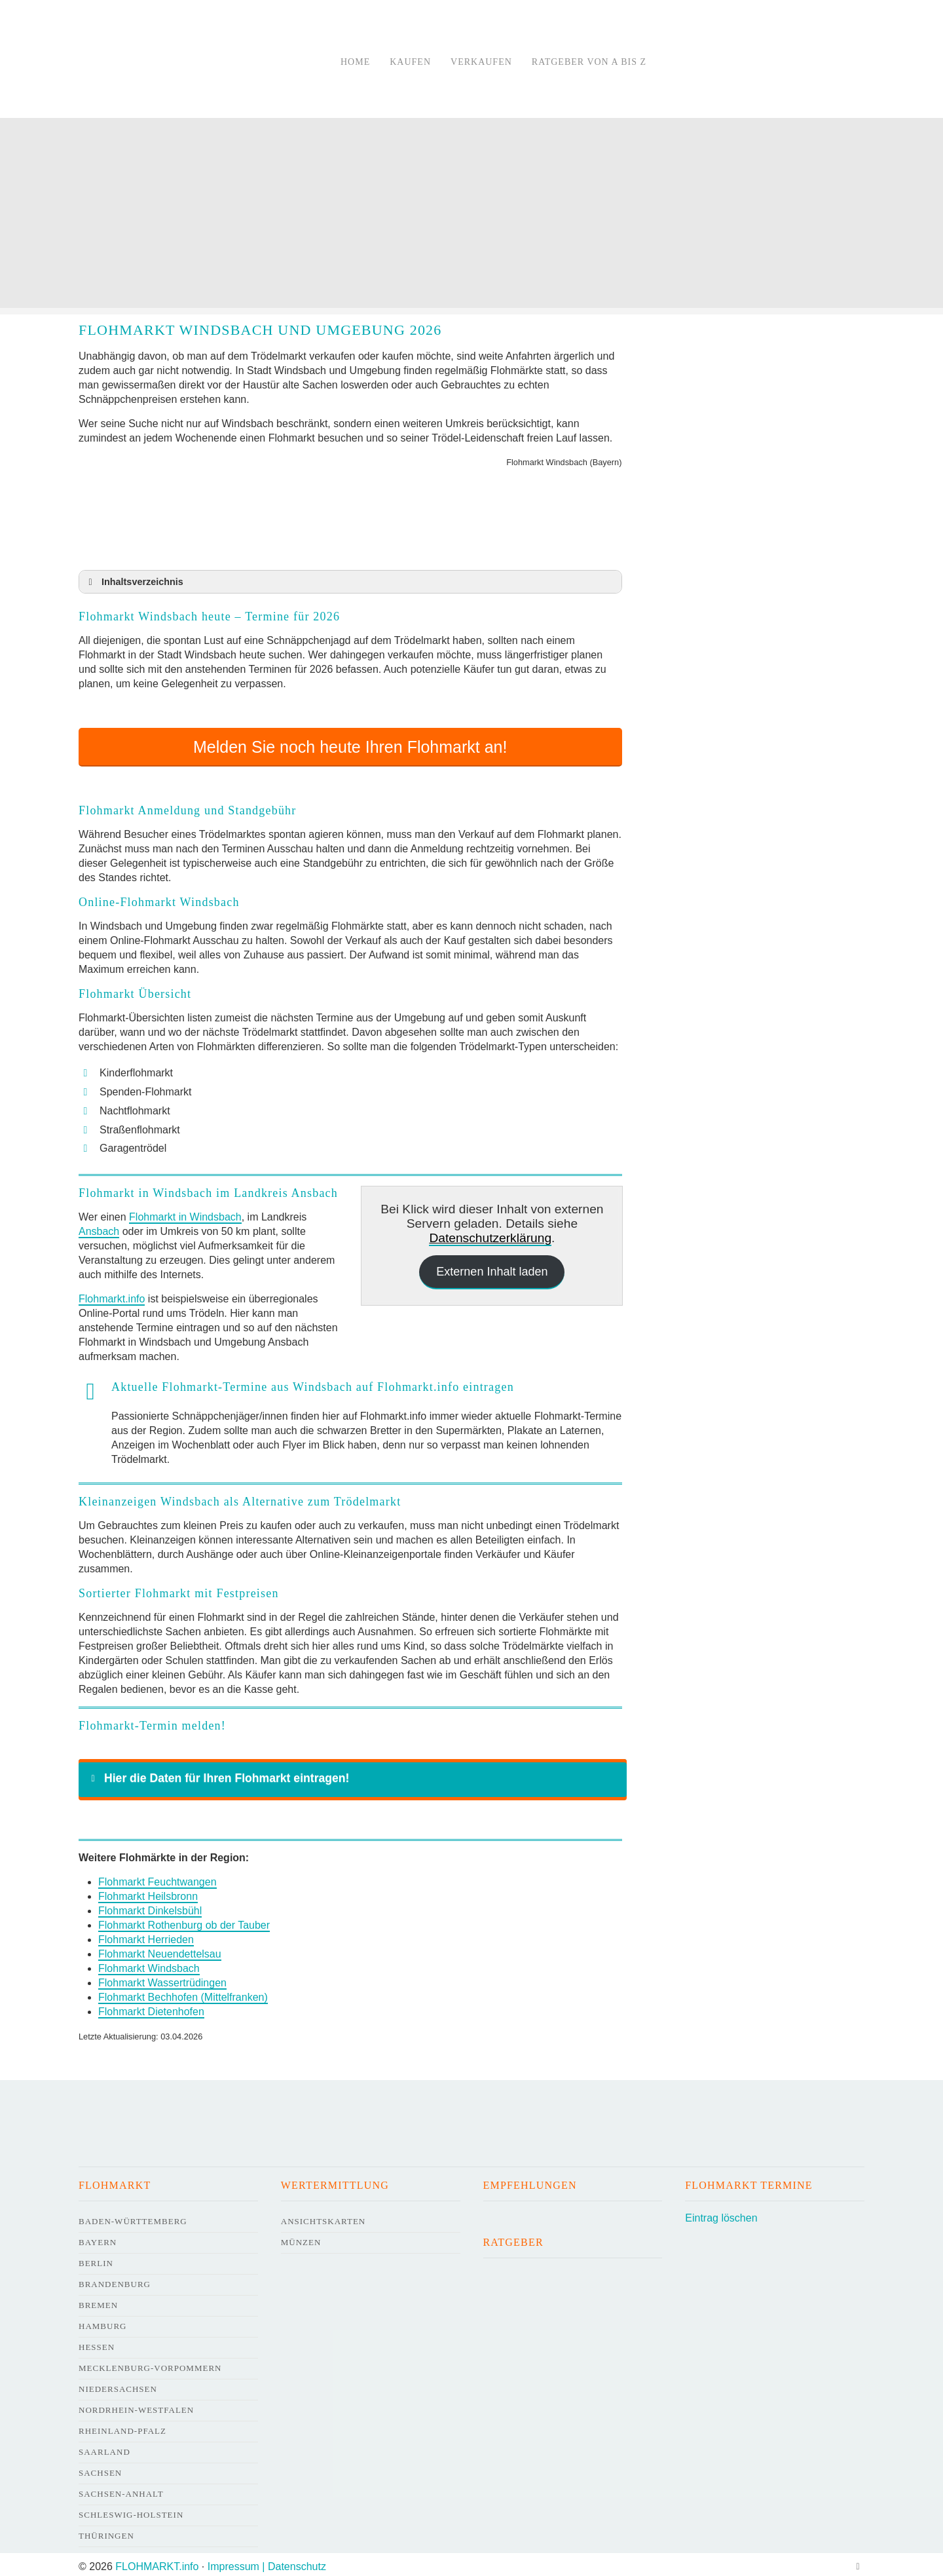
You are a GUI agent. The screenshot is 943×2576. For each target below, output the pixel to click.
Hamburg (102, 2321)
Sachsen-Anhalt (121, 2489)
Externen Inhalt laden (491, 1267)
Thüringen (106, 2531)
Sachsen (100, 2468)
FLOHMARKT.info (156, 2561)
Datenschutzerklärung (490, 1233)
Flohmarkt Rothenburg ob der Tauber (184, 1920)
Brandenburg (115, 2279)
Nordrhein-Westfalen (136, 2405)
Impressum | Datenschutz (267, 2561)
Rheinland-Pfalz (122, 2426)
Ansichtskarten (323, 2217)
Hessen (97, 2342)
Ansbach (99, 1226)
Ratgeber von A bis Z (589, 62)
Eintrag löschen (721, 2213)
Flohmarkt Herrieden (146, 1935)
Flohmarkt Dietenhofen (151, 2007)
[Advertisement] (471, 216)
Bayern (98, 2238)
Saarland (104, 2447)
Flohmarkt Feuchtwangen (157, 1877)
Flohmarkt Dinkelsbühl (150, 1906)
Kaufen (410, 62)
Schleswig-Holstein (131, 2510)
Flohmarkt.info (112, 1294)
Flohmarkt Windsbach (149, 1963)
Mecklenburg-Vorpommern (150, 2363)
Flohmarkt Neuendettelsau (159, 1949)
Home (355, 62)
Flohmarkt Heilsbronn (148, 1891)
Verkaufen (481, 62)
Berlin (96, 2258)
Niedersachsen (118, 2384)
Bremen (98, 2300)
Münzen (301, 2238)
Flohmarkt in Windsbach (185, 1212)
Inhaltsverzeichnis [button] (133, 581)
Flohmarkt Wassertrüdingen (162, 1978)
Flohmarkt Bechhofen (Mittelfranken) (183, 1992)
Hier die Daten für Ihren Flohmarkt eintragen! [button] (217, 1773)
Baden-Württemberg (133, 2217)
